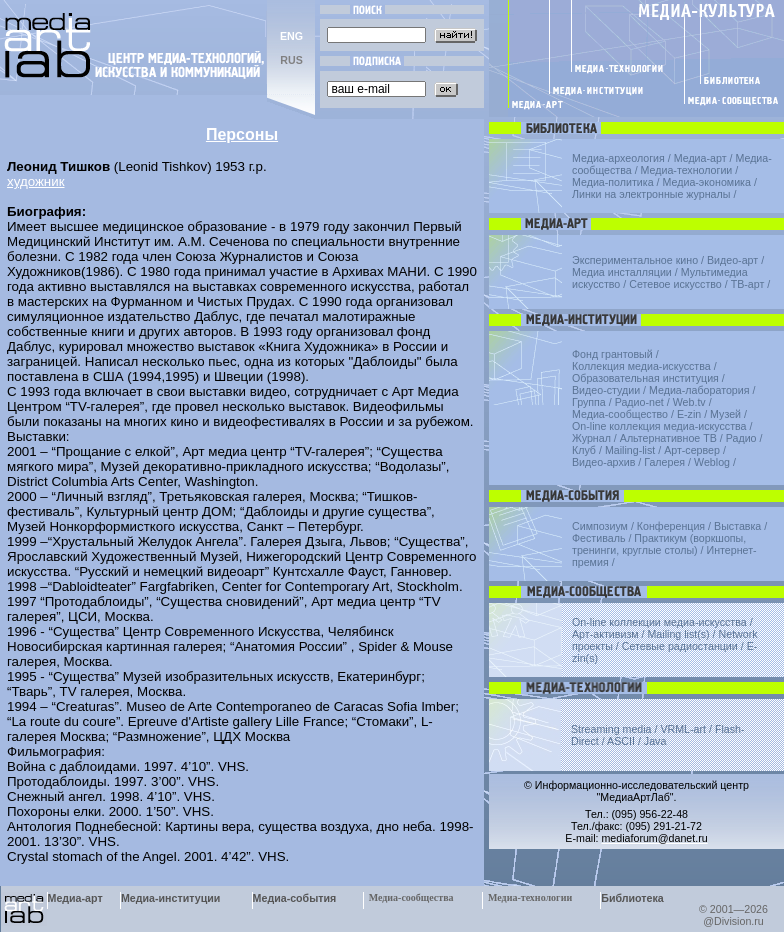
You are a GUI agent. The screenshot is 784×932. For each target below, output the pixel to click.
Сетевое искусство (675, 284)
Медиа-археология (618, 158)
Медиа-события (295, 898)
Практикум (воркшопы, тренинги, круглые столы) (659, 544)
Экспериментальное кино (635, 260)
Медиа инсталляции (622, 272)
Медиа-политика (613, 182)
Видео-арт (732, 260)
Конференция (671, 526)
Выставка (737, 526)
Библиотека (632, 898)
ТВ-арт (748, 284)
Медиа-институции (170, 898)
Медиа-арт (700, 158)
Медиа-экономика (707, 182)
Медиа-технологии (687, 170)
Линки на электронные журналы (651, 194)
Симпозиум (600, 526)
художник (35, 181)
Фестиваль (598, 538)
